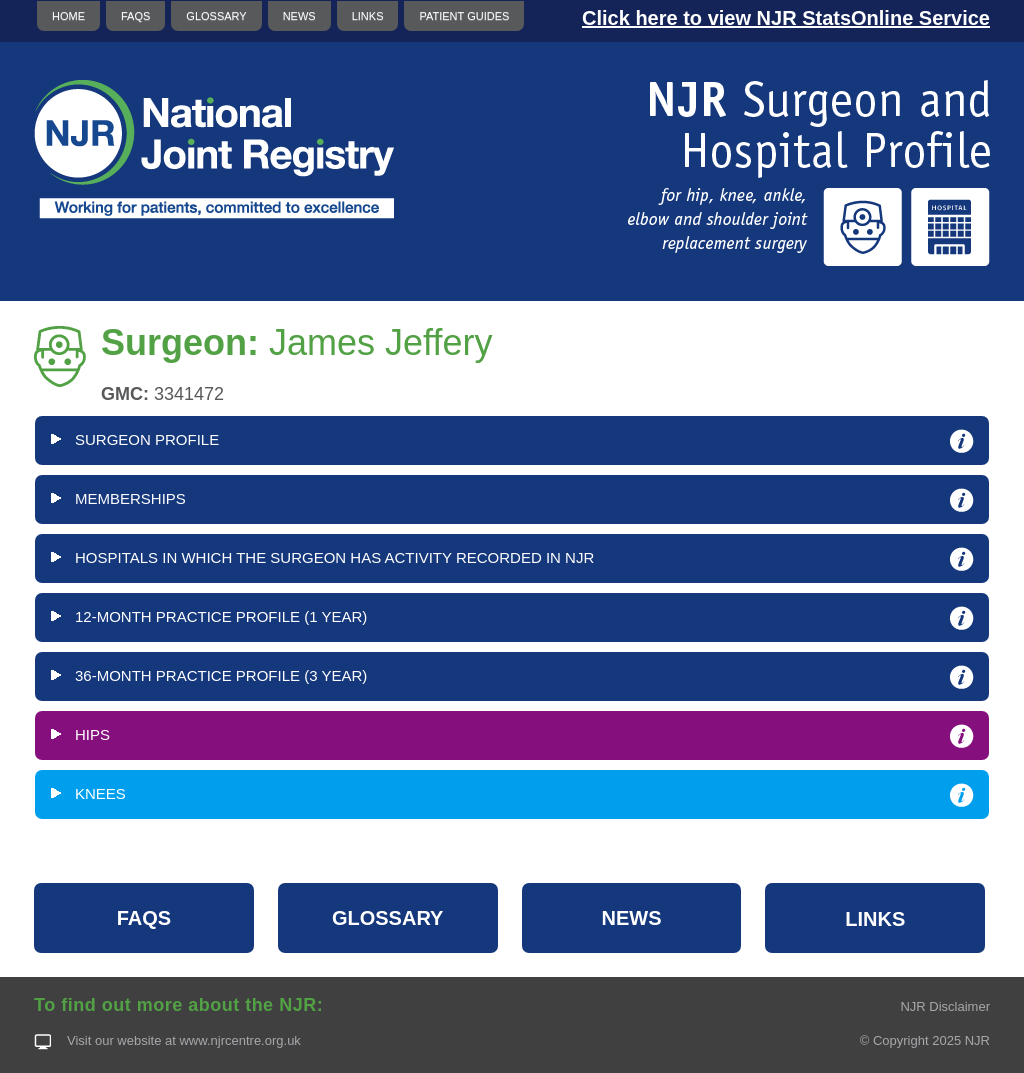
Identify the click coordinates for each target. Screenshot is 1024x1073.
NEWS (299, 16)
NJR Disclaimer (945, 1006)
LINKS (368, 16)
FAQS (135, 16)
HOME (68, 16)
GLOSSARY (216, 16)
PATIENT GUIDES (464, 16)
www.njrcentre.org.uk (239, 1040)
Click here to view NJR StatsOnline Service (786, 18)
